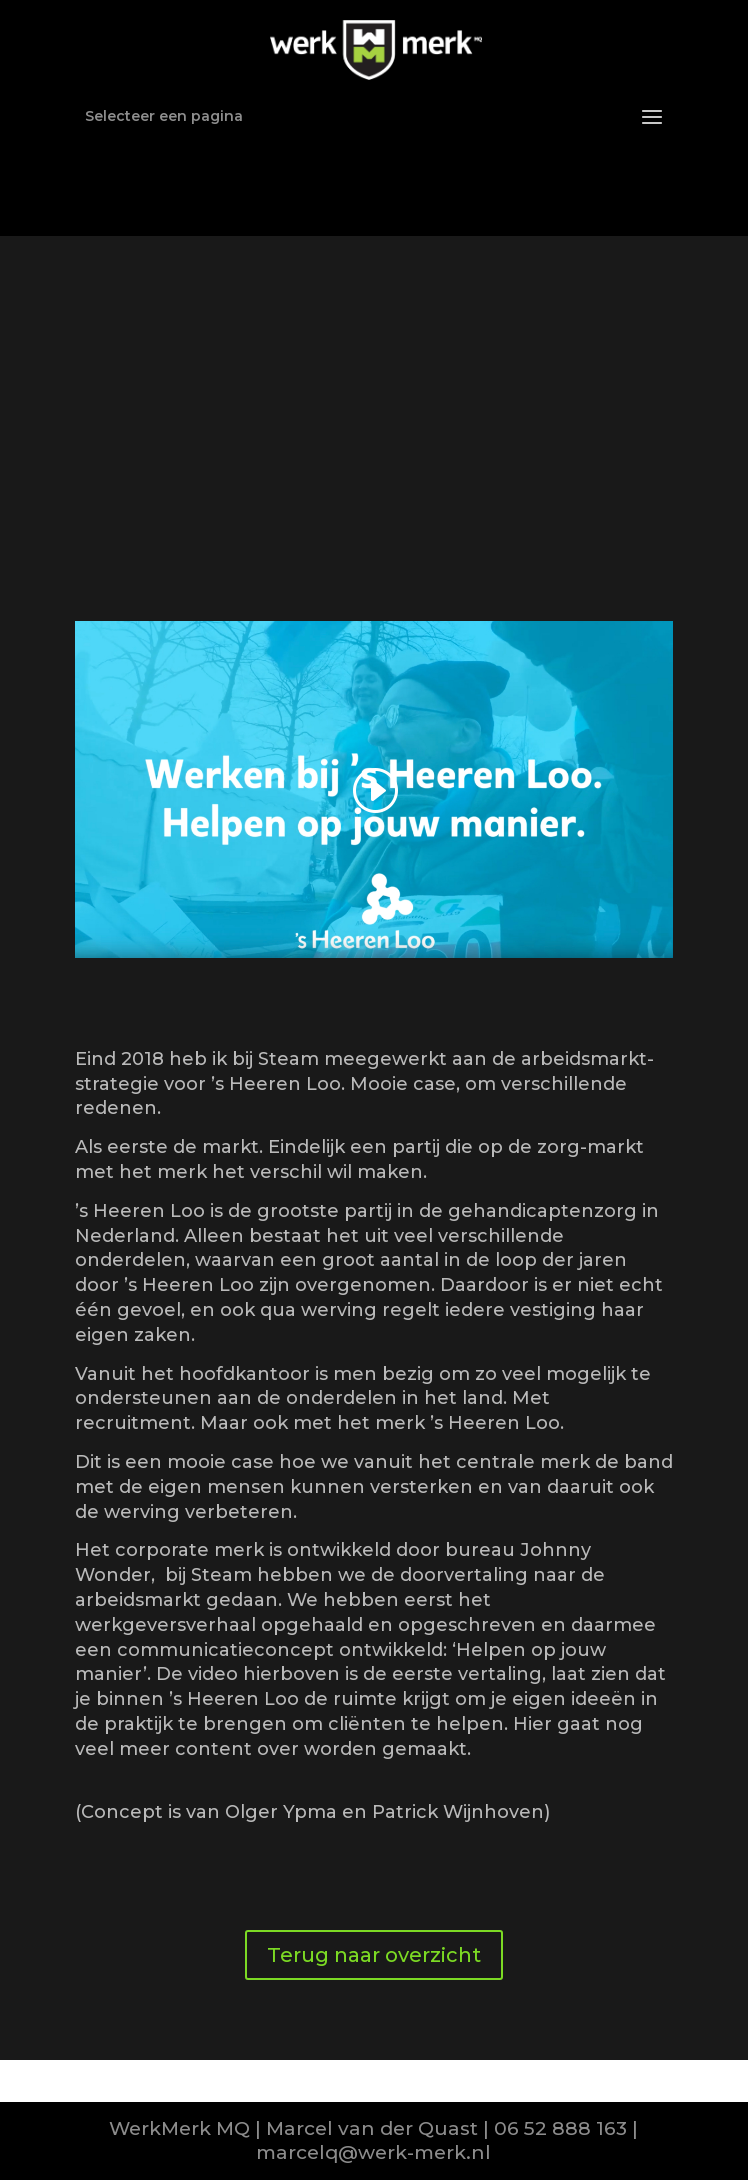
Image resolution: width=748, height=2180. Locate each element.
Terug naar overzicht (374, 1955)
